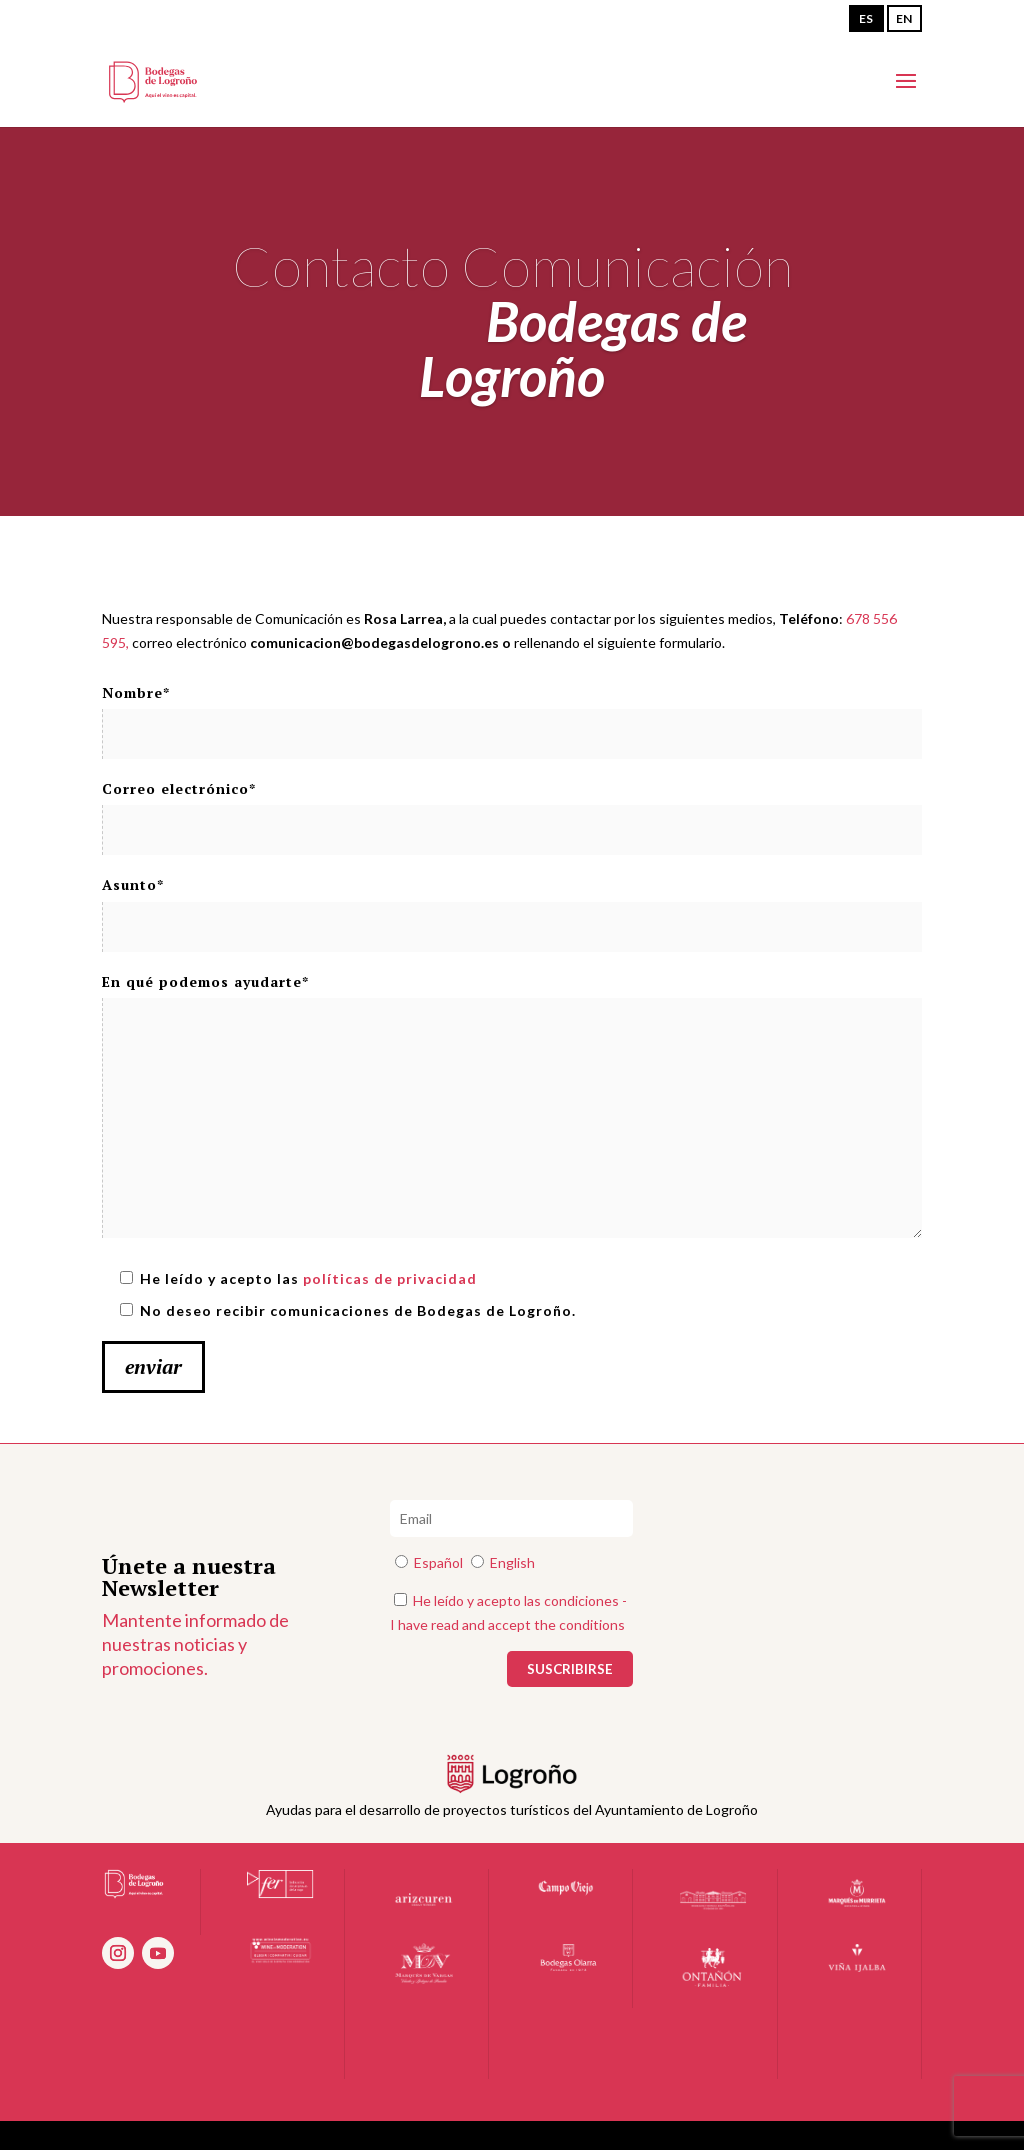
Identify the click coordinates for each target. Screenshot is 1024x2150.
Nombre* (511, 713)
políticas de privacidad (390, 1278)
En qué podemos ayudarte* (511, 1107)
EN (904, 18)
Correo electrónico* (511, 809)
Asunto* (511, 905)
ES (866, 18)
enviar (153, 1366)
